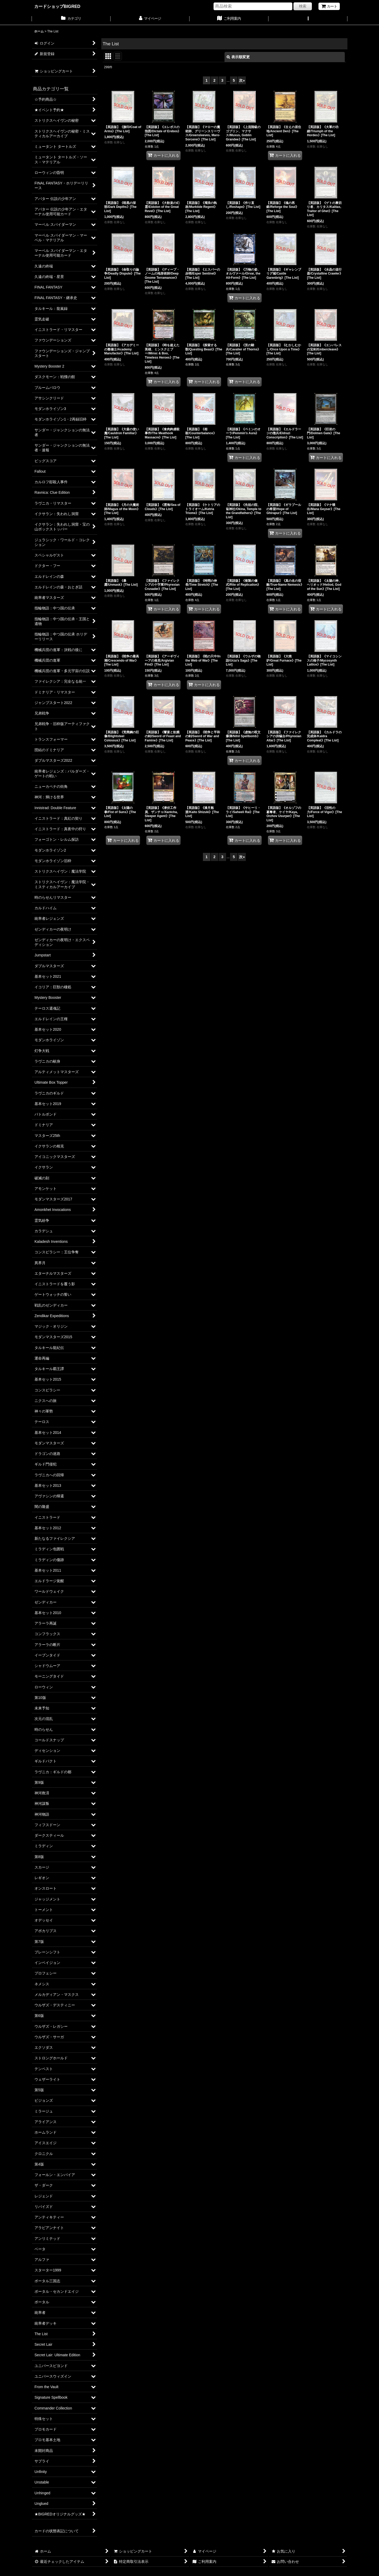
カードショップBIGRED (57, 6)
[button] (307, 19)
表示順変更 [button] (238, 57)
